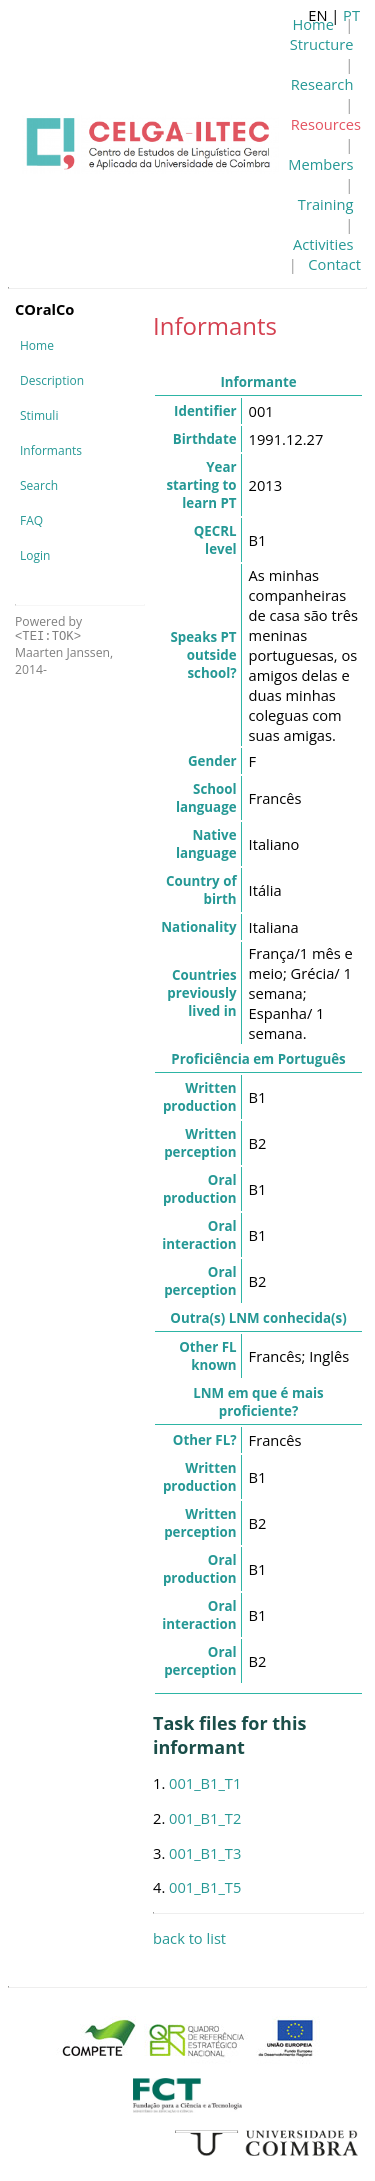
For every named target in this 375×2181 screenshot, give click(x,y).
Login (35, 555)
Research (322, 84)
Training (326, 204)
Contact (334, 264)
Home (37, 345)
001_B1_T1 (205, 1783)
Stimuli (39, 415)
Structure (322, 44)
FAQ (31, 520)
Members (320, 164)
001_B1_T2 (205, 1818)
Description (52, 380)
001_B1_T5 (205, 1887)
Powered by (48, 628)
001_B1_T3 (205, 1853)
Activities (323, 244)
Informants (51, 450)
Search (39, 485)
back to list (189, 1938)
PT (351, 15)
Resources (326, 124)
